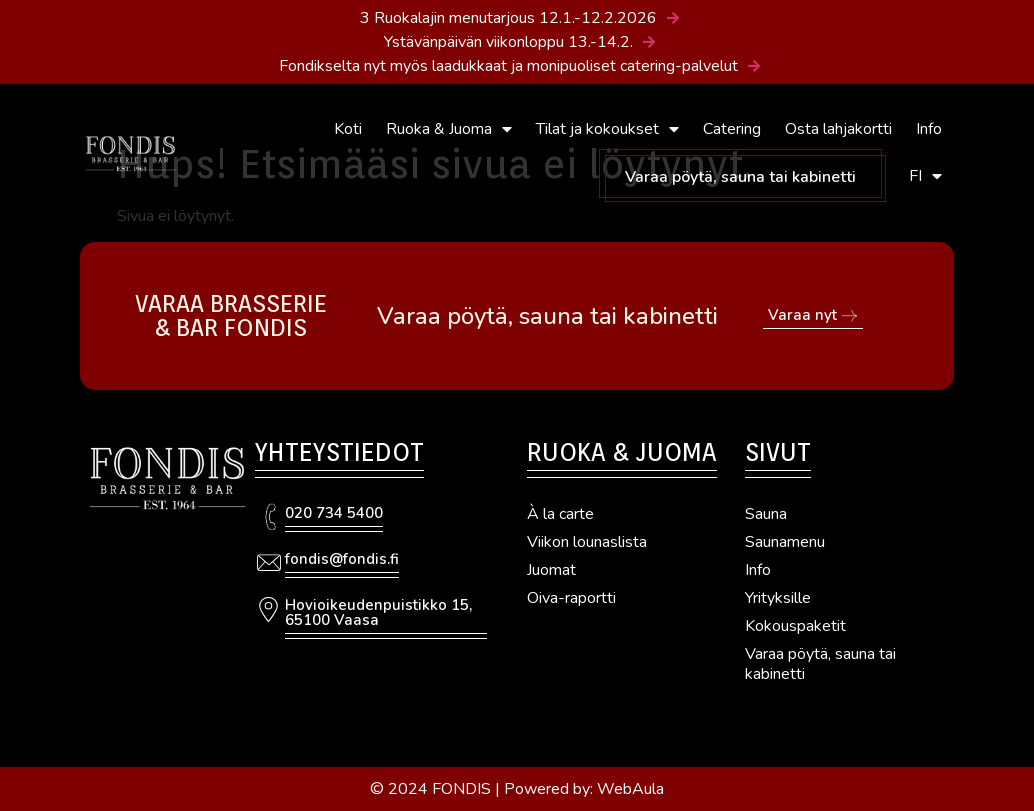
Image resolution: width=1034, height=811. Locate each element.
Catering (732, 129)
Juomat (551, 570)
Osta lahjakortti (838, 129)
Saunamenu (785, 542)
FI (925, 176)
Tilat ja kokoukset (607, 129)
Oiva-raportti (571, 598)
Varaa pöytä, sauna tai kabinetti (740, 177)
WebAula (630, 789)
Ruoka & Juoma (449, 129)
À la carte (560, 514)
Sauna (766, 514)
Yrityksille (778, 598)
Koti (348, 129)
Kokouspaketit (795, 626)
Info (929, 129)
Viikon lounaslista (587, 542)
